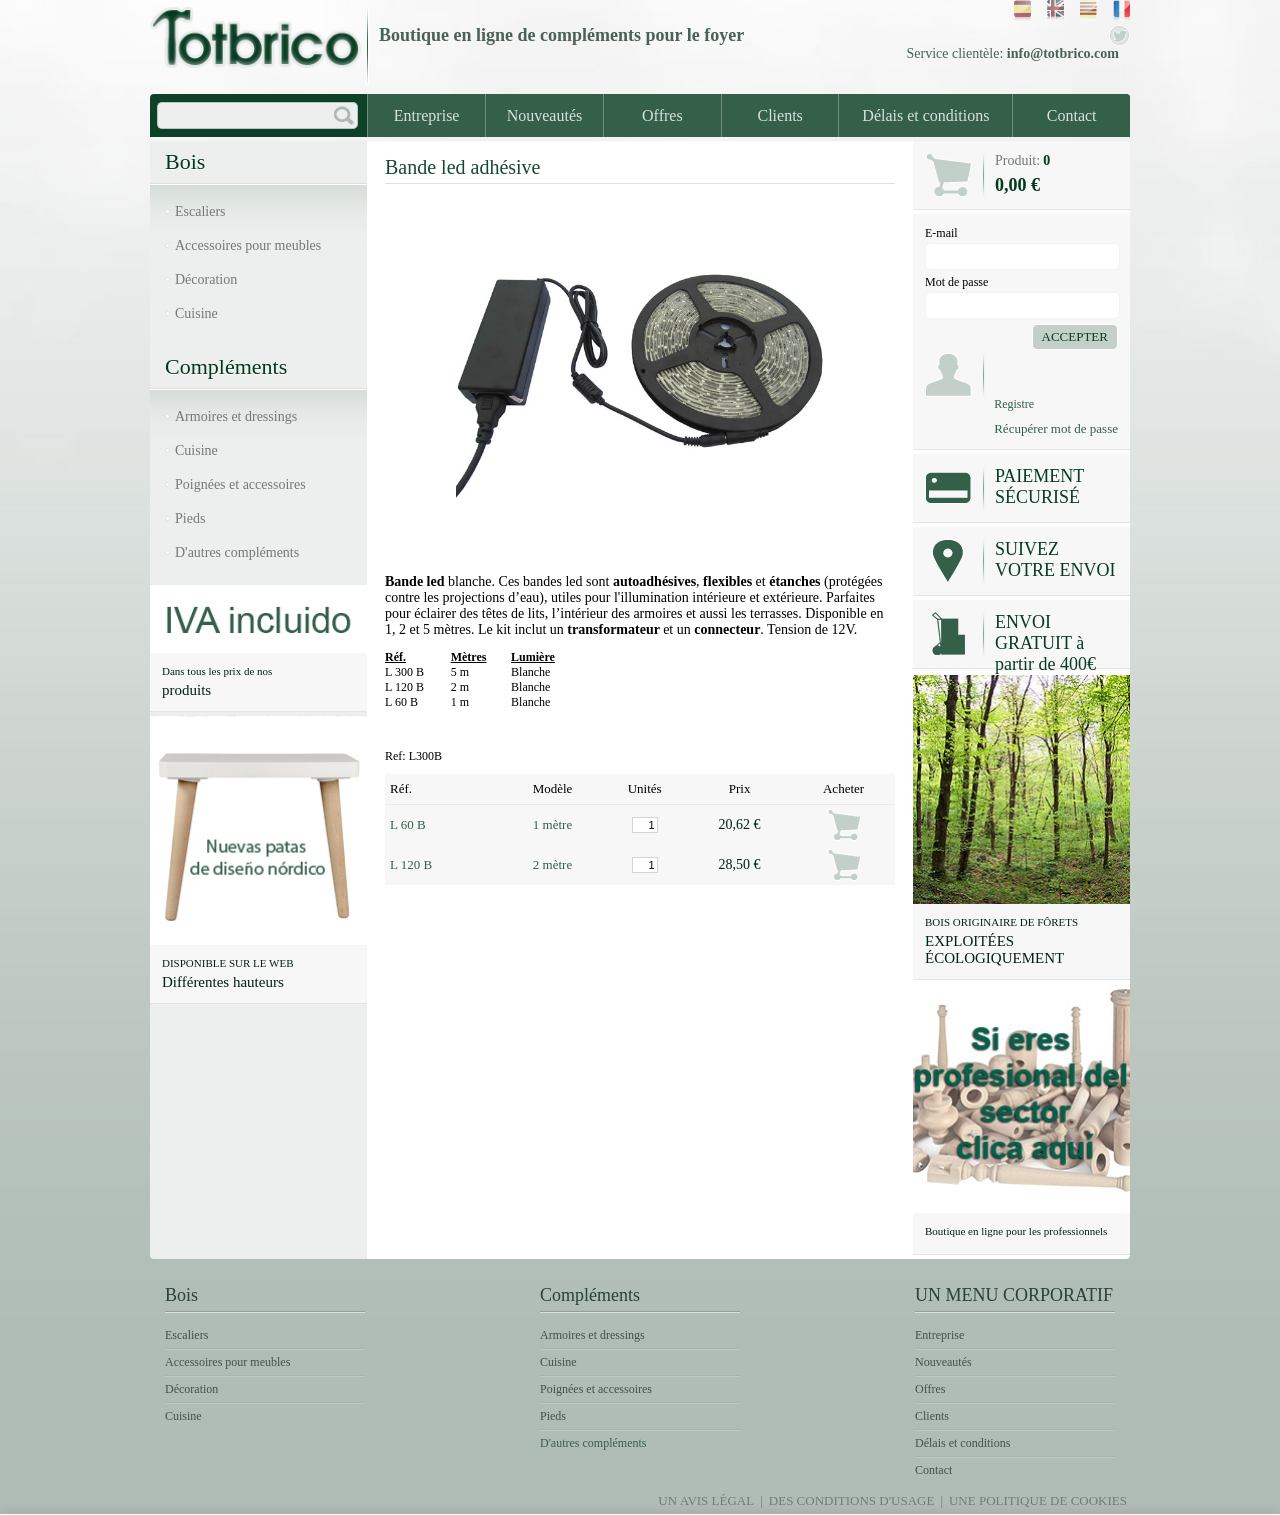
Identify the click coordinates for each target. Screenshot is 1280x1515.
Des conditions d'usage (852, 1500)
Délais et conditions (925, 115)
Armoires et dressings (236, 416)
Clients (780, 115)
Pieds (190, 518)
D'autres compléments (237, 552)
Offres (662, 115)
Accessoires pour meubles (248, 245)
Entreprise (427, 115)
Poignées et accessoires (240, 484)
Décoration (206, 279)
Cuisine (196, 313)
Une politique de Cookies (1038, 1500)
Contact (1072, 115)
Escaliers (200, 211)
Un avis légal (706, 1500)
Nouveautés (545, 115)
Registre (1014, 404)
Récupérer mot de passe (1056, 428)
